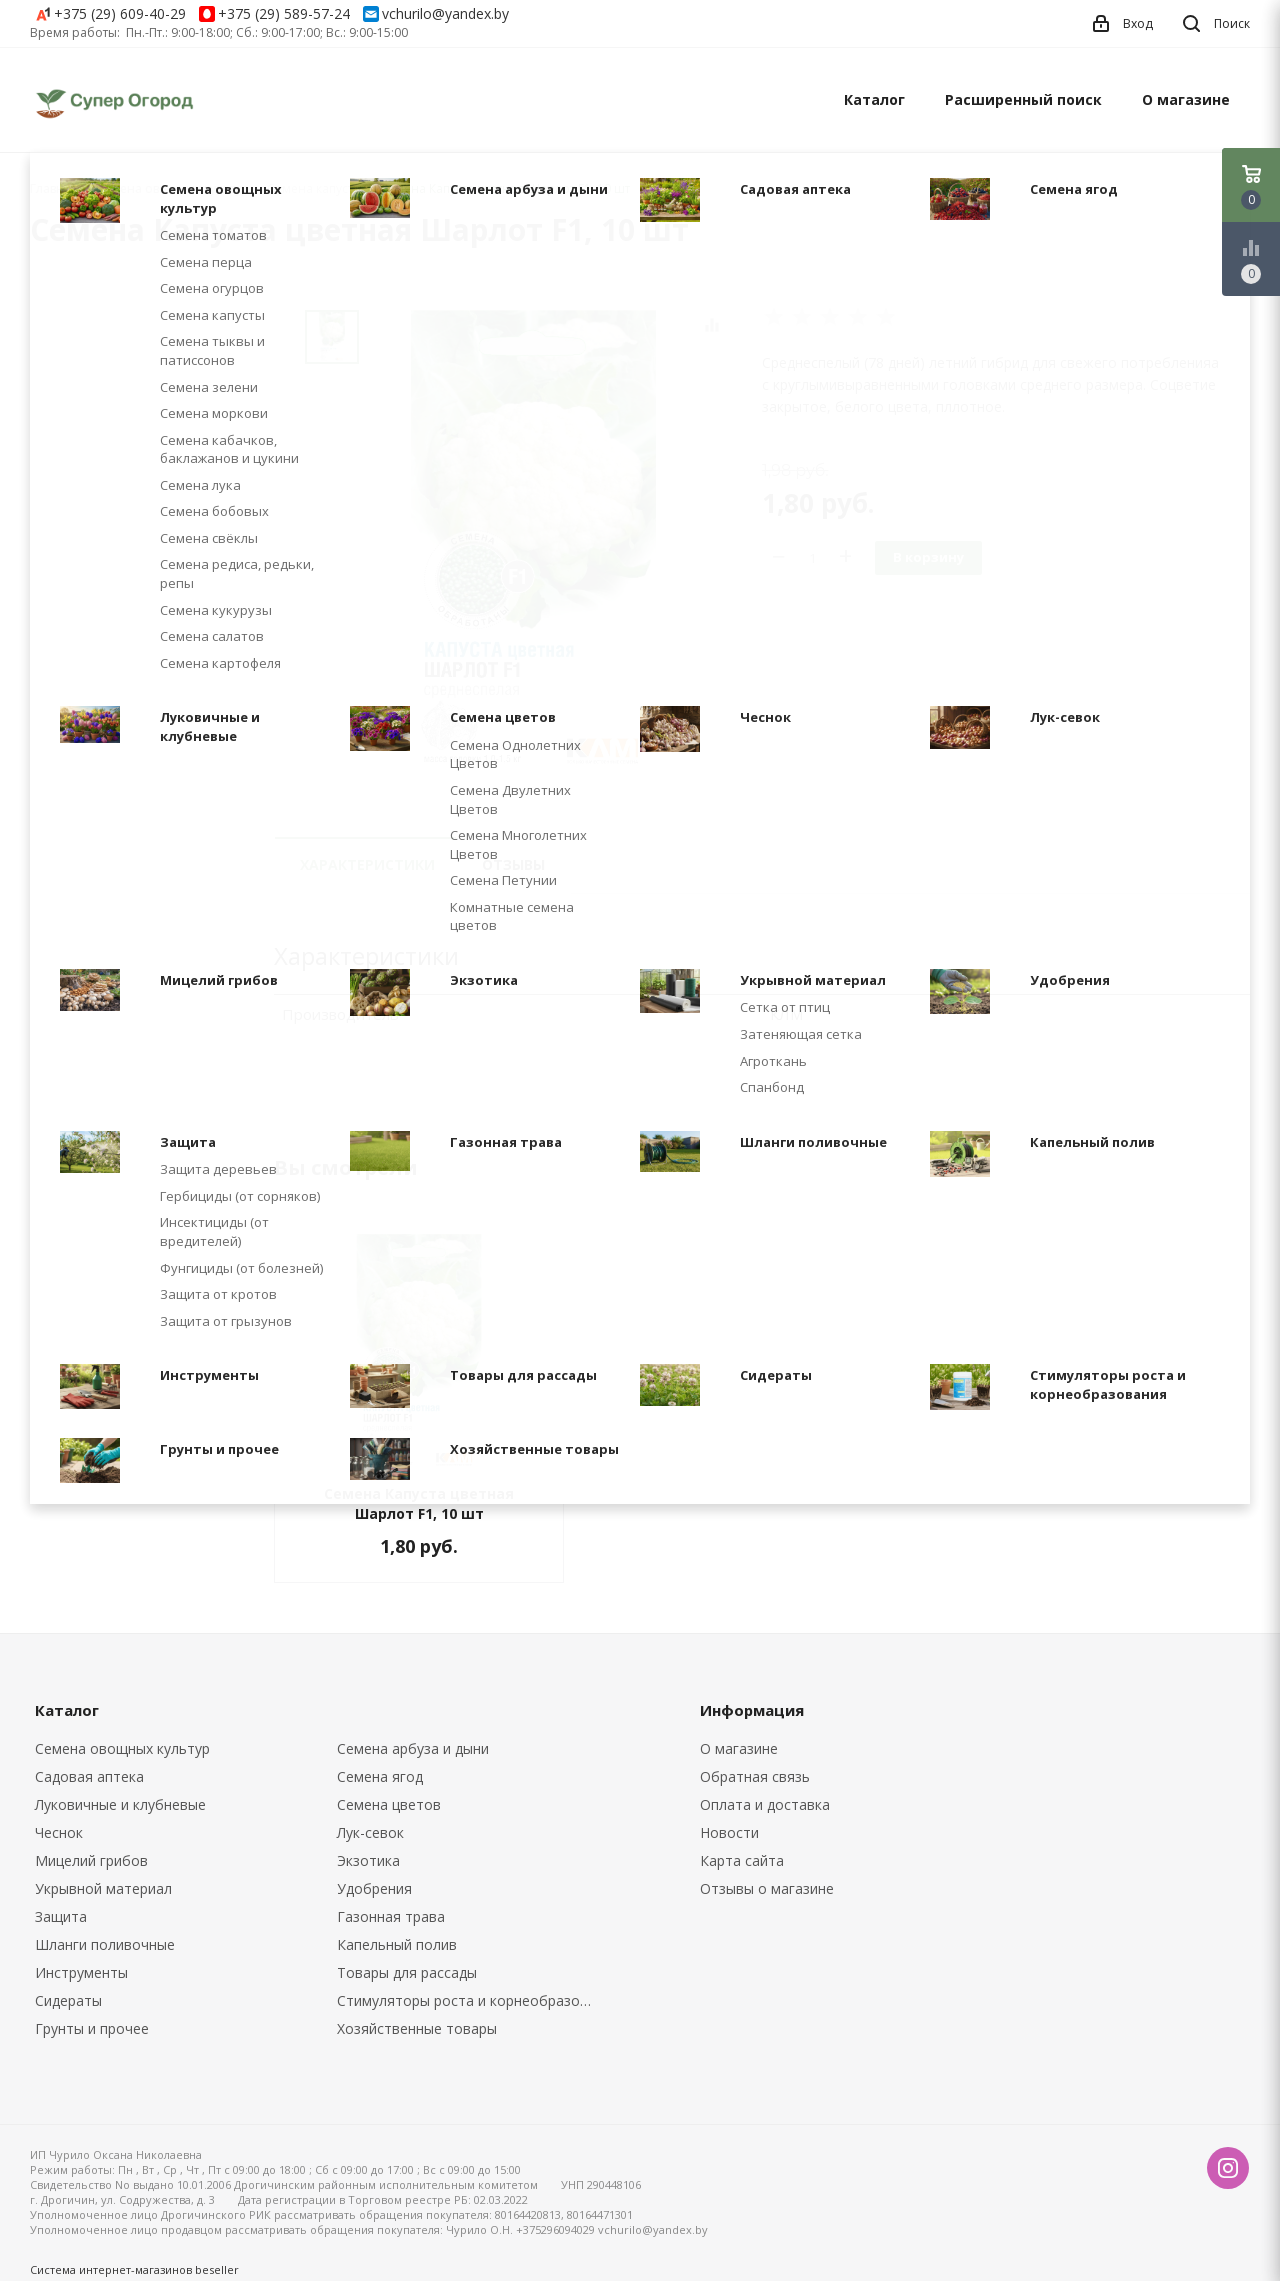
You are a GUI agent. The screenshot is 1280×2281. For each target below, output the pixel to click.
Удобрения (374, 1888)
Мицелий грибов (91, 1860)
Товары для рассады (407, 1972)
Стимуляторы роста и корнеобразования (473, 2000)
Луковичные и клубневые (120, 1804)
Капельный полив (397, 1944)
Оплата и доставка (765, 1804)
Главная (54, 188)
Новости (729, 1832)
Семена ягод (380, 1776)
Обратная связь (755, 1776)
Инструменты (81, 1972)
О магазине (1186, 99)
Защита (61, 1916)
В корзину (928, 557)
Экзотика (368, 1860)
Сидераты (68, 2000)
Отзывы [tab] (513, 864)
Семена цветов (389, 1804)
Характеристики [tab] (367, 864)
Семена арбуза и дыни (413, 1748)
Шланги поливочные (105, 1944)
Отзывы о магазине (767, 1888)
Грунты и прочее (92, 2028)
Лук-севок (370, 1832)
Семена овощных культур (122, 1748)
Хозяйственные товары (417, 2028)
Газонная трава (391, 1916)
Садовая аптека (89, 1776)
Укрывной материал (103, 1888)
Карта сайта (742, 1860)
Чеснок (59, 1832)
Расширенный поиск (1023, 99)
